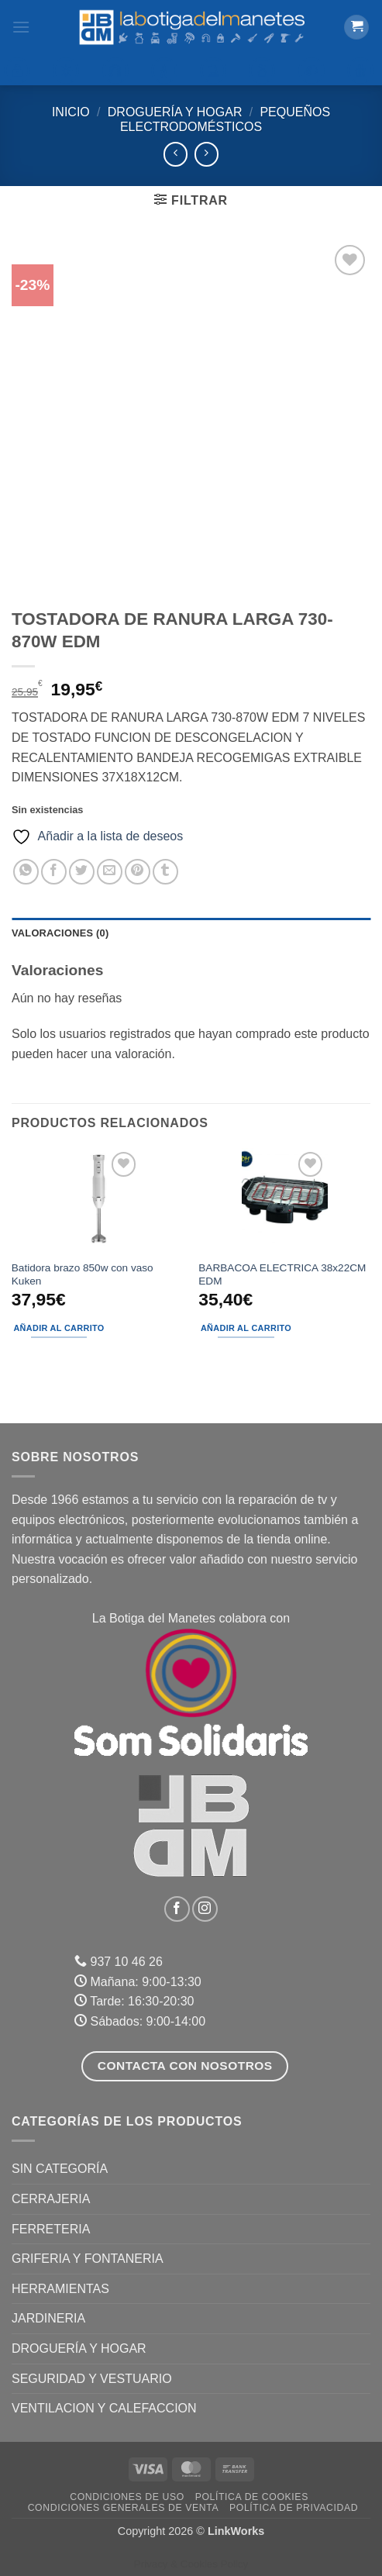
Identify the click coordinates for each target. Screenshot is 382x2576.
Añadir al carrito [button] (58, 1328)
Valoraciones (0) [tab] (60, 933)
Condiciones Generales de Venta (123, 2507)
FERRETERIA (51, 2229)
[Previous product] (206, 154)
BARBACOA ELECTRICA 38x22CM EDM (282, 1275)
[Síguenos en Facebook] (177, 1909)
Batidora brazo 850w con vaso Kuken (82, 1275)
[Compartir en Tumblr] (165, 872)
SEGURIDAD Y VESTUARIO (92, 2378)
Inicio (71, 112)
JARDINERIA (48, 2318)
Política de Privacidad (293, 2507)
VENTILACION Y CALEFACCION (104, 2408)
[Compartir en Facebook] (54, 872)
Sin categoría (60, 2168)
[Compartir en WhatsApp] (26, 872)
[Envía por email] (109, 872)
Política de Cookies (251, 2497)
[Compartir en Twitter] (82, 872)
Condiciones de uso (127, 2497)
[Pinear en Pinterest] (137, 872)
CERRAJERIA (51, 2198)
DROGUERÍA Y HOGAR (175, 112)
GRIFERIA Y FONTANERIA (87, 2258)
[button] (21, 27)
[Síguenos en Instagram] (205, 1909)
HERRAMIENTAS (60, 2288)
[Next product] (175, 154)
